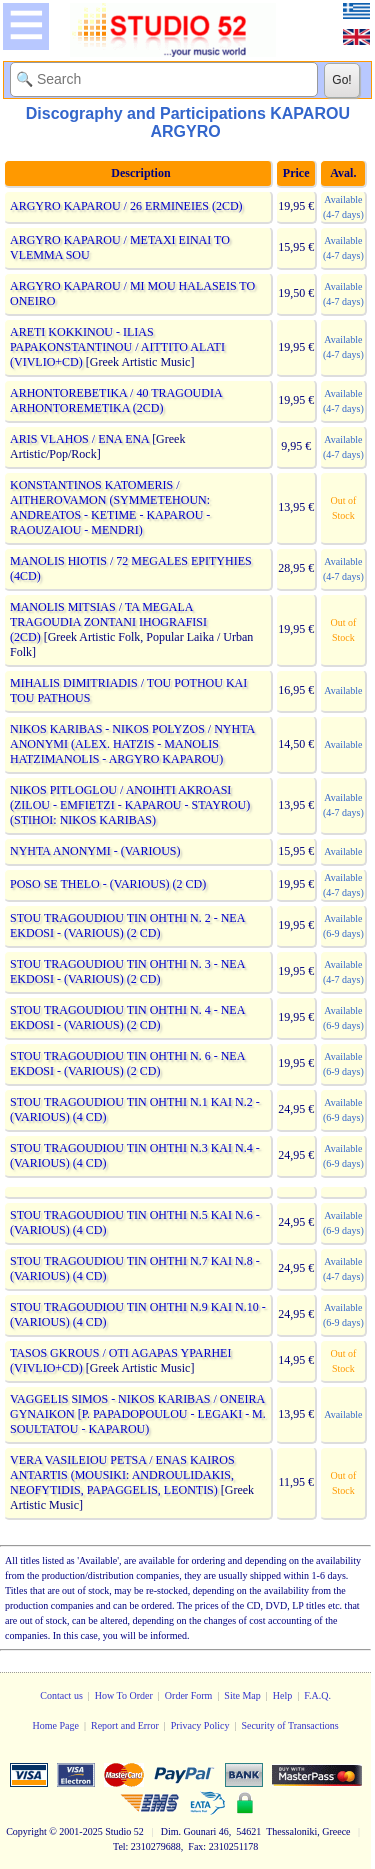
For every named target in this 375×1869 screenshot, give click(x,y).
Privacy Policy (200, 1725)
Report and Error (125, 1725)
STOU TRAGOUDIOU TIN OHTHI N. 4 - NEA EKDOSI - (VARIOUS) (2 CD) (127, 1017)
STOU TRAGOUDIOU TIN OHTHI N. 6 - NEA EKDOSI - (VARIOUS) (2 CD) (127, 1063)
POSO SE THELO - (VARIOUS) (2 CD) (108, 884)
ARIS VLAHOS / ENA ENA (79, 439)
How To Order (124, 1695)
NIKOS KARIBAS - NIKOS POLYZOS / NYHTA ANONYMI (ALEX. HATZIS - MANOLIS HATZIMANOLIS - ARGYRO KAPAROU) (132, 744)
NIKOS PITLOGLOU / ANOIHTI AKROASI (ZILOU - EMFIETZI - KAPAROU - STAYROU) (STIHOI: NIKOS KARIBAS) (130, 805)
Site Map (242, 1695)
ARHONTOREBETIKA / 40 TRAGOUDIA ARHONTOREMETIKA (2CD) (116, 400)
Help (282, 1695)
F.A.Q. (317, 1695)
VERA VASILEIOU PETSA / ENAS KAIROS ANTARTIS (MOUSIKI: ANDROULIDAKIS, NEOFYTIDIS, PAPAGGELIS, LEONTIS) (122, 1475)
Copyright (26, 1831)
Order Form (189, 1695)
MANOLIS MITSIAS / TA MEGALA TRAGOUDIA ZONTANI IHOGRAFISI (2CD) (108, 622)
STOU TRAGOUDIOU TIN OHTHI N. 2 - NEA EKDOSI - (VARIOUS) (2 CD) (127, 925)
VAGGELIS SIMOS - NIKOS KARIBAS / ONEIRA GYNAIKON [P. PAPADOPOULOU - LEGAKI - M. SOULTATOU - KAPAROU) (138, 1414)
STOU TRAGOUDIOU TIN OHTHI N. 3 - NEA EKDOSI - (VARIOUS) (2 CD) (127, 971)
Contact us (61, 1695)
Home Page (56, 1725)
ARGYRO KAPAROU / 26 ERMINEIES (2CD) (126, 206)
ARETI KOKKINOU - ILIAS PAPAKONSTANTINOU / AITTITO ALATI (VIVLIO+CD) (117, 347)
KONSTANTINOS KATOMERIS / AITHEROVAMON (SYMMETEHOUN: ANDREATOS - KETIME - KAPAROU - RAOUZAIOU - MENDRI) (110, 507)
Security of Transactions (289, 1725)
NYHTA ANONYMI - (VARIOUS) (95, 851)
